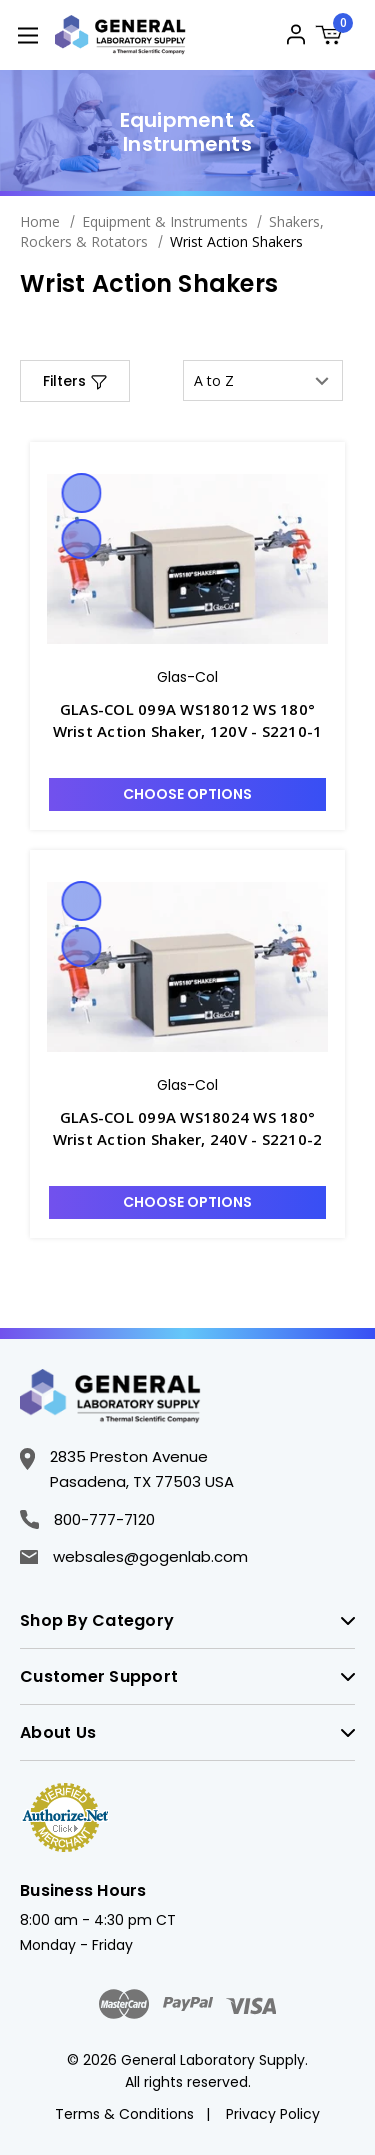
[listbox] (263, 380)
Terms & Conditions (124, 2114)
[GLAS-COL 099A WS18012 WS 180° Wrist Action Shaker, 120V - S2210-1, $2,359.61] (187, 559)
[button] (75, 381)
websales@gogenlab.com (134, 1556)
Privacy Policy (273, 2114)
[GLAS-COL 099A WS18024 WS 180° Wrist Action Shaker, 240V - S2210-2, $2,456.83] (187, 967)
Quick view (81, 493)
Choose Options (187, 794)
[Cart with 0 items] (335, 37)
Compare (81, 539)
